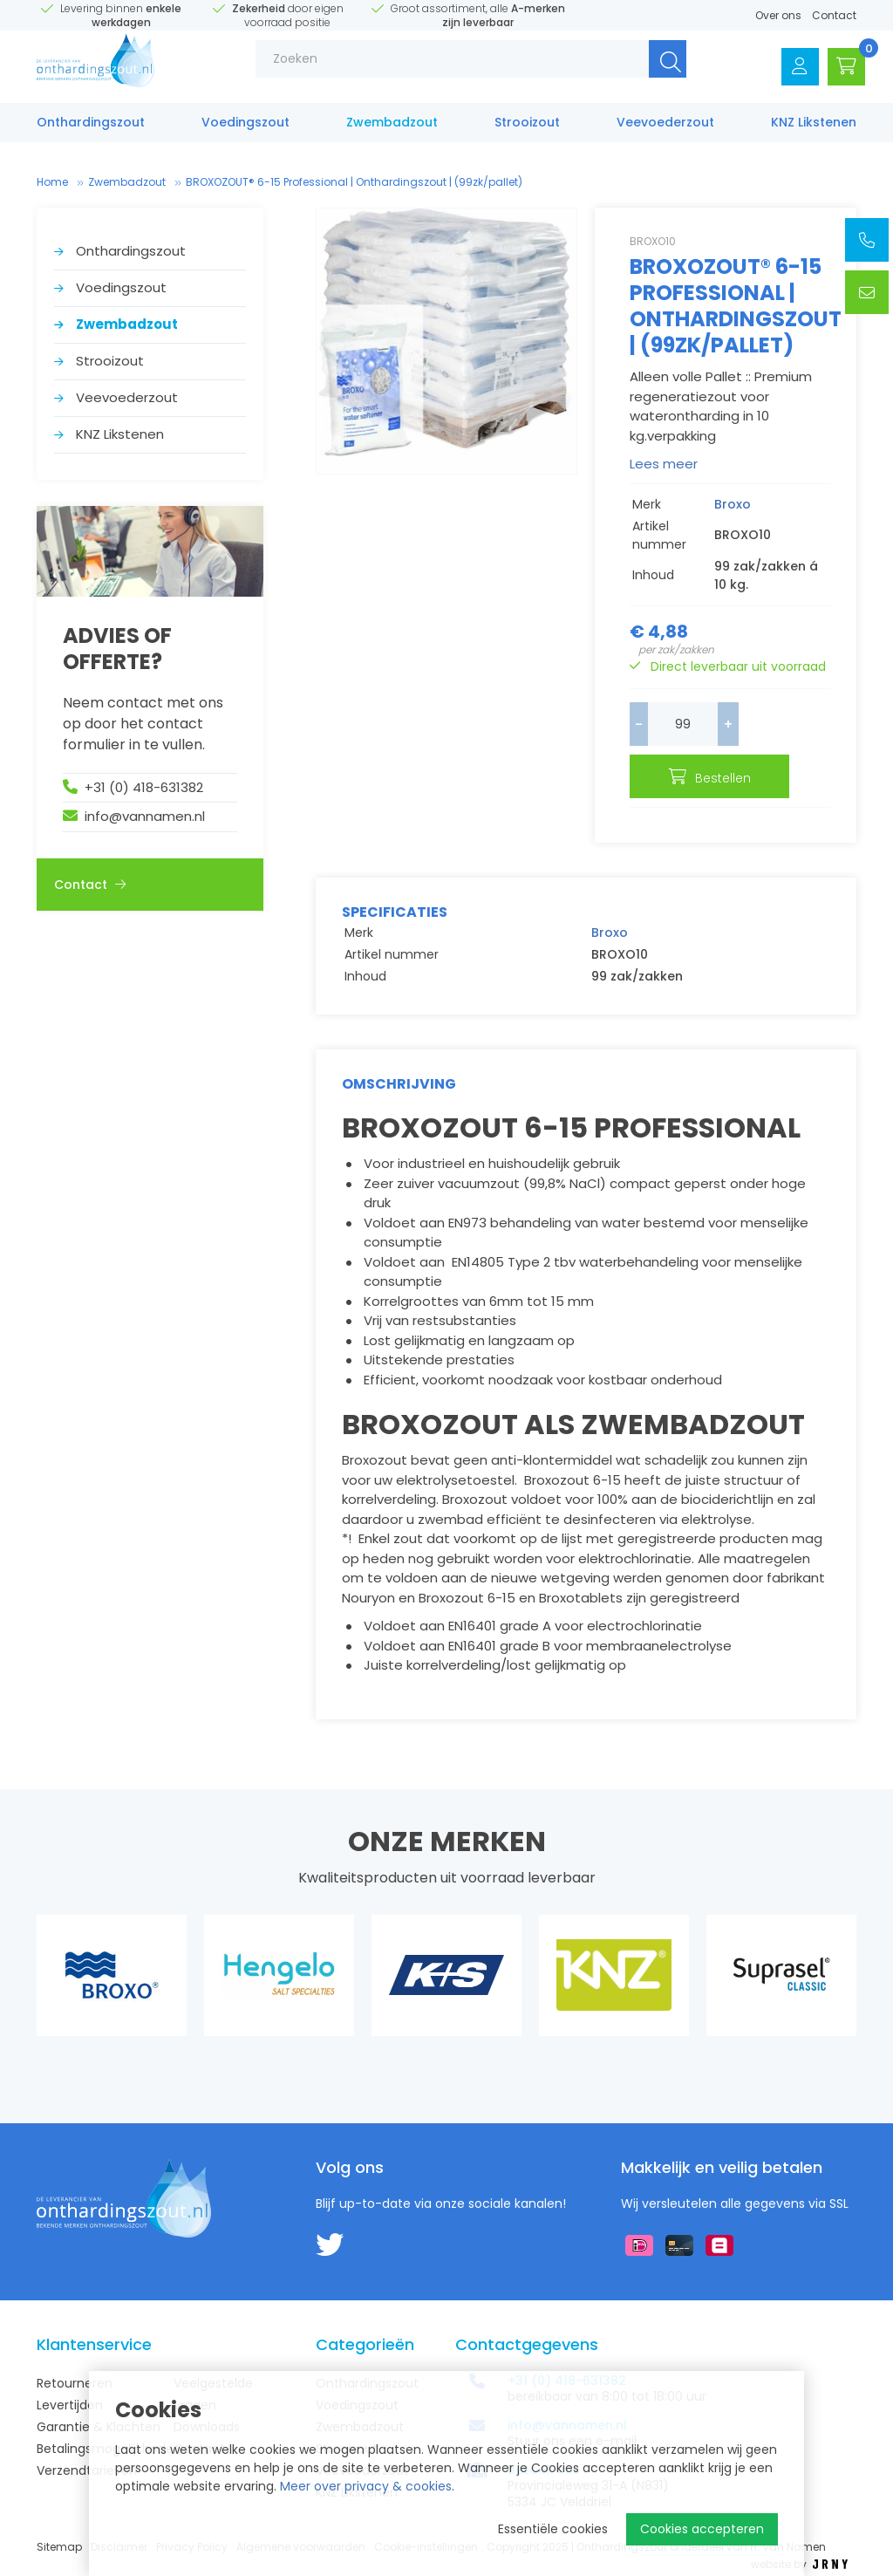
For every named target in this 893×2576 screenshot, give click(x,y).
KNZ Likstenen (813, 128)
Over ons (778, 15)
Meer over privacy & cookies (366, 2486)
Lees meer (664, 463)
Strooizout (527, 128)
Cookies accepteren (702, 2529)
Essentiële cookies (553, 2529)
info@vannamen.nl (145, 816)
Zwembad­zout (392, 128)
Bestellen (743, 778)
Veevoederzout (665, 128)
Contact (834, 15)
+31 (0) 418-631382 (144, 787)
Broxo (732, 504)
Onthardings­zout (91, 128)
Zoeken (652, 69)
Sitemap (59, 2546)
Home (52, 181)
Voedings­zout (245, 128)
